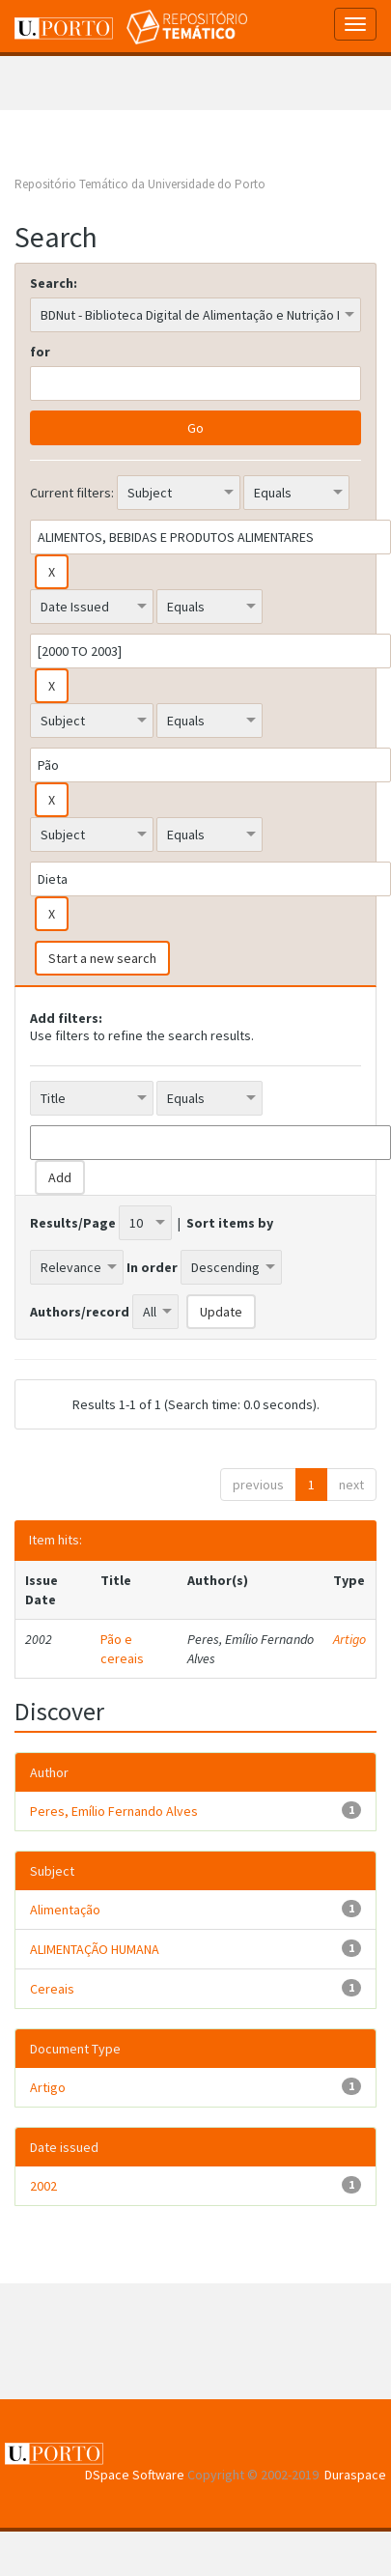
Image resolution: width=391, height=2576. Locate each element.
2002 (43, 2185)
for (40, 351)
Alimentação (65, 1909)
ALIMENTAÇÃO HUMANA (94, 1949)
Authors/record (79, 1311)
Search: (53, 283)
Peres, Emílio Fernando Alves (114, 1811)
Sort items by (229, 1222)
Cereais (52, 1988)
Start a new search (102, 958)
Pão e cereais (122, 1648)
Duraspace (355, 2474)
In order (152, 1267)
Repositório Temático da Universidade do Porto (139, 184)
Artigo (349, 1639)
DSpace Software (134, 2474)
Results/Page (73, 1222)
